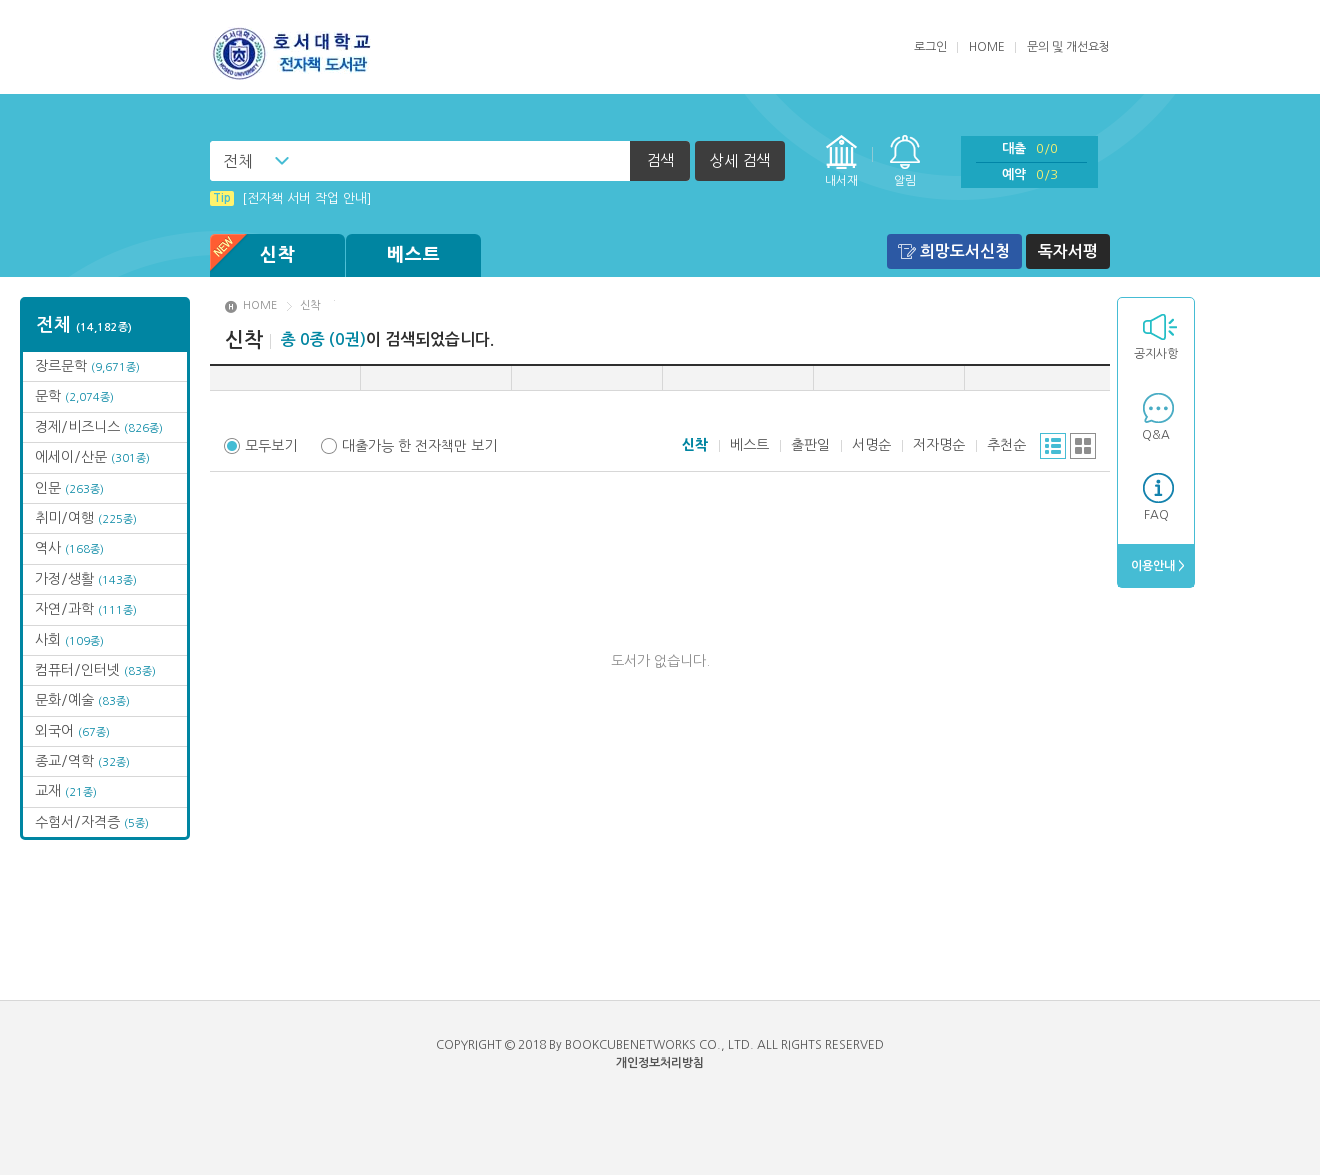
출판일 (810, 445)
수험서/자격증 (92, 822)
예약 (1030, 174)
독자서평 (1068, 251)
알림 (905, 181)
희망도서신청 (965, 251)
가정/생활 (86, 579)
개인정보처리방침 (660, 1063)
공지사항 (1156, 354)
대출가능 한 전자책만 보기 (419, 446)
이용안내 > (1156, 566)
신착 (253, 255)
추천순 (1006, 445)
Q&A (1156, 435)
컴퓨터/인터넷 (95, 670)
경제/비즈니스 (99, 427)
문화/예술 (82, 700)
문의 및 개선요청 (1068, 47)
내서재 (841, 181)
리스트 (1053, 446)
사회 (69, 640)
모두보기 (271, 446)
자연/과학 (86, 609)
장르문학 (87, 366)
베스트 (414, 255)
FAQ (1156, 515)
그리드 (1083, 446)
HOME (987, 47)
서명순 (871, 445)
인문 (69, 488)
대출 (1030, 148)
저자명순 (939, 445)
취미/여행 (86, 518)
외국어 (72, 731)
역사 (69, 548)
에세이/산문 (92, 457)
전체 (238, 161)
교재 (66, 791)
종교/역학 (82, 761)
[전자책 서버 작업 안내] (291, 198)
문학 (74, 396)
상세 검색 (740, 160)
